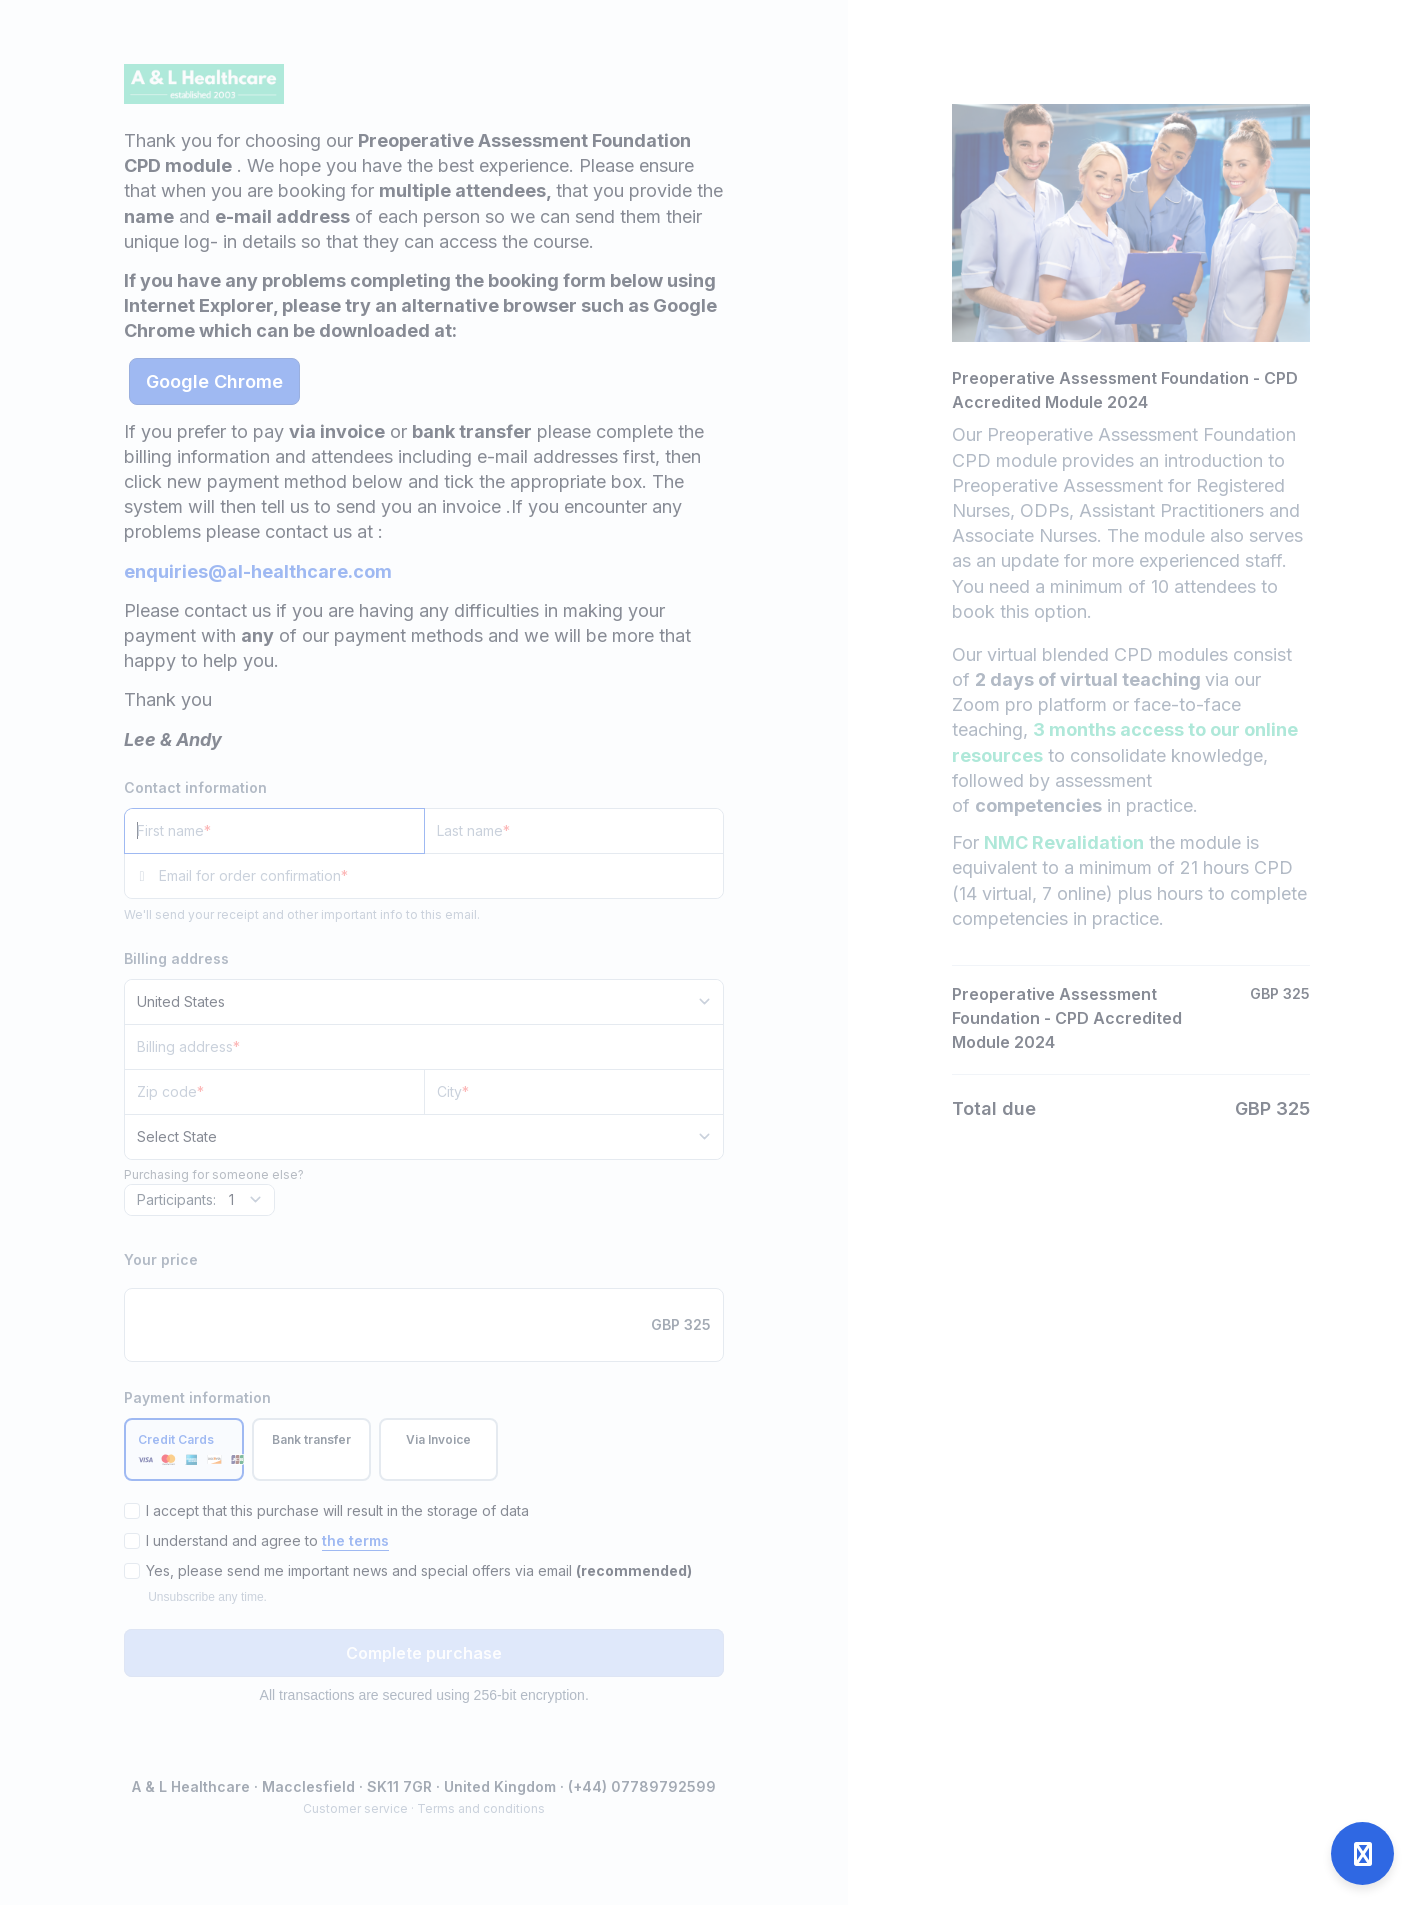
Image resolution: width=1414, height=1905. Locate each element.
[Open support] (1362, 1853)
